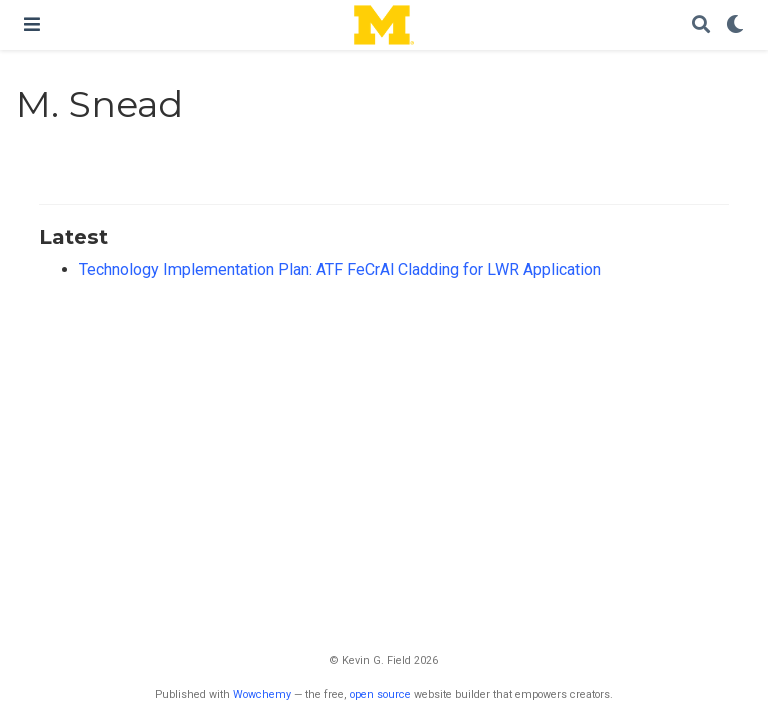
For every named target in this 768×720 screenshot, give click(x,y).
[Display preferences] (735, 25)
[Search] (701, 25)
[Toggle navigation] (32, 24)
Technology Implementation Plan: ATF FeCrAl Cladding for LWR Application (340, 269)
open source (380, 694)
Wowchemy (262, 694)
